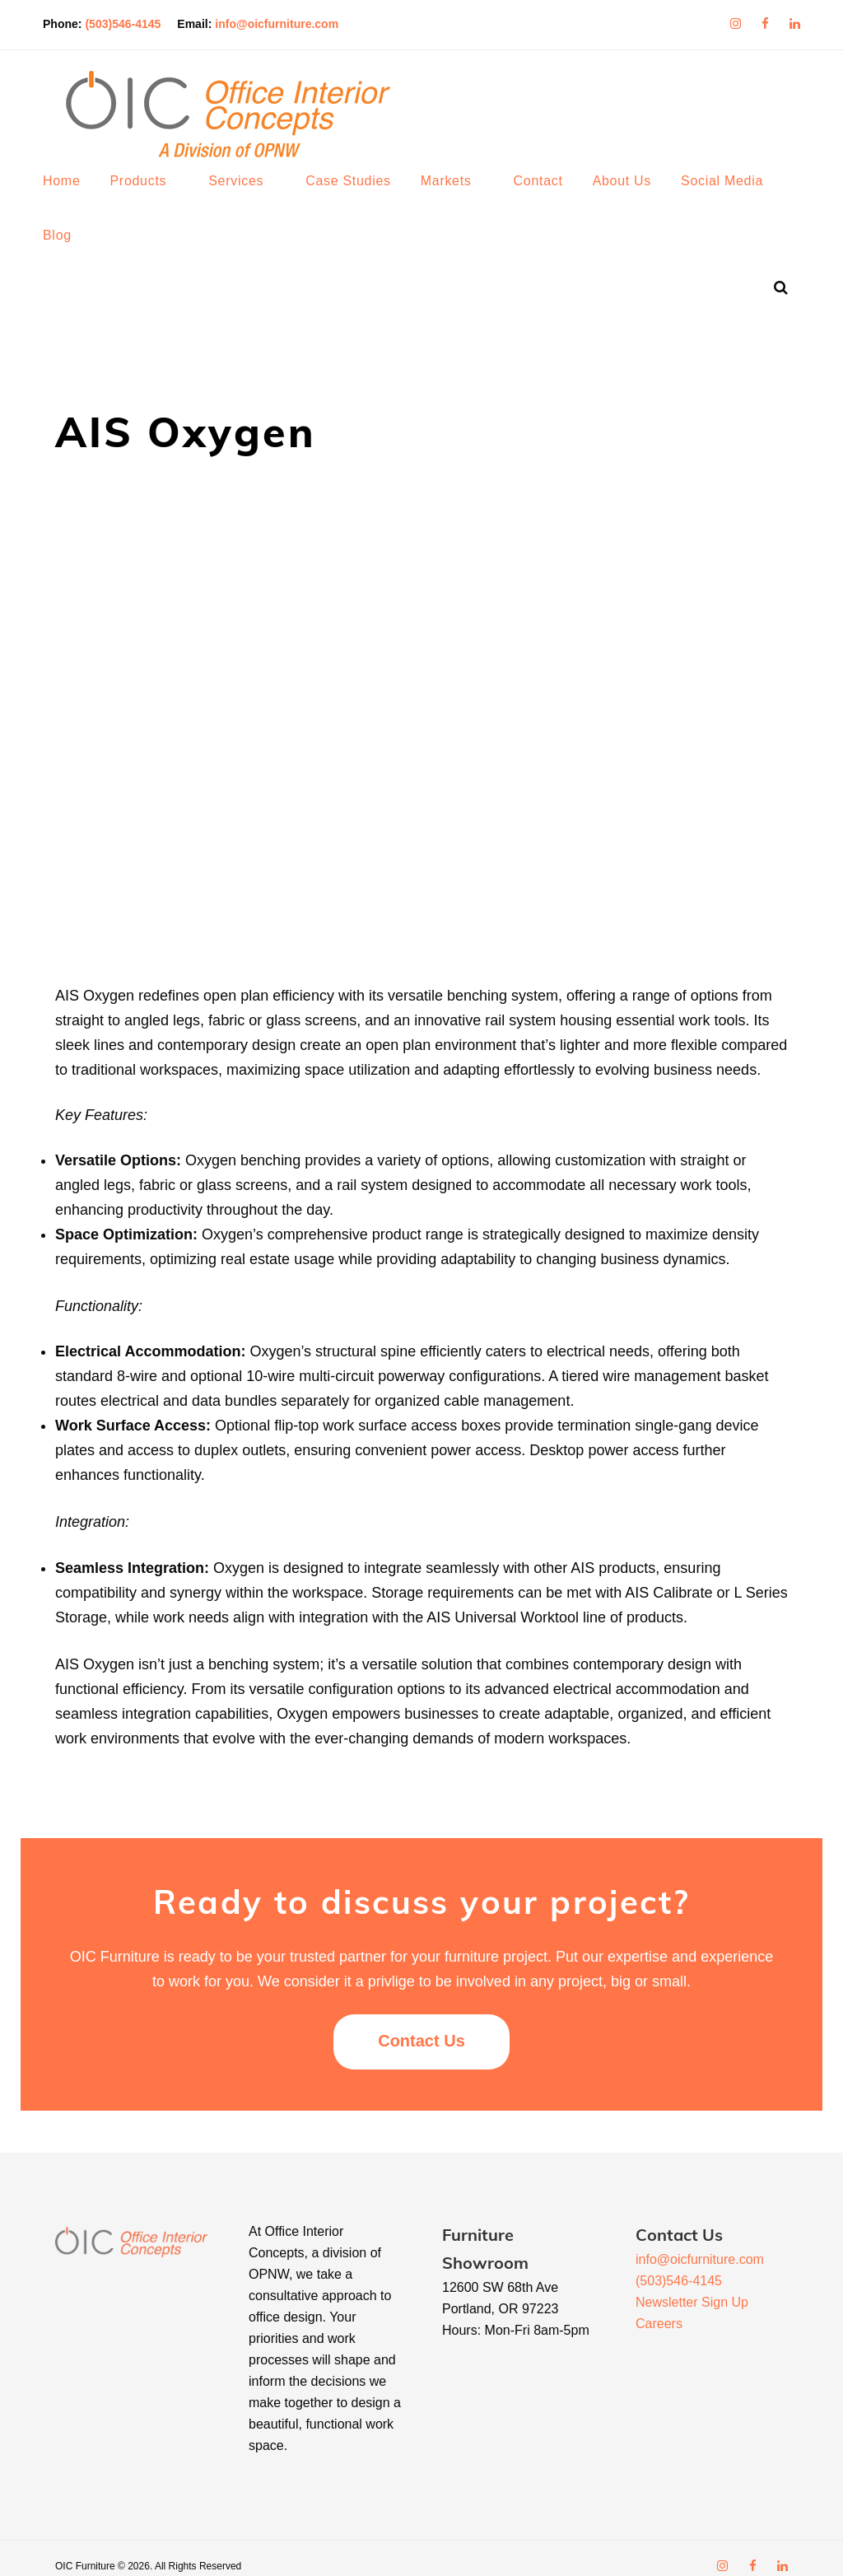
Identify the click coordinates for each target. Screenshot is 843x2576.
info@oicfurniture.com (289, 19)
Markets (458, 197)
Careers (659, 2307)
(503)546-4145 (135, 19)
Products (150, 197)
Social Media (734, 197)
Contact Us (421, 2024)
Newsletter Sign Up (692, 2286)
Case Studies (360, 197)
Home (73, 197)
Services (248, 197)
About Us (634, 197)
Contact (550, 197)
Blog (69, 252)
